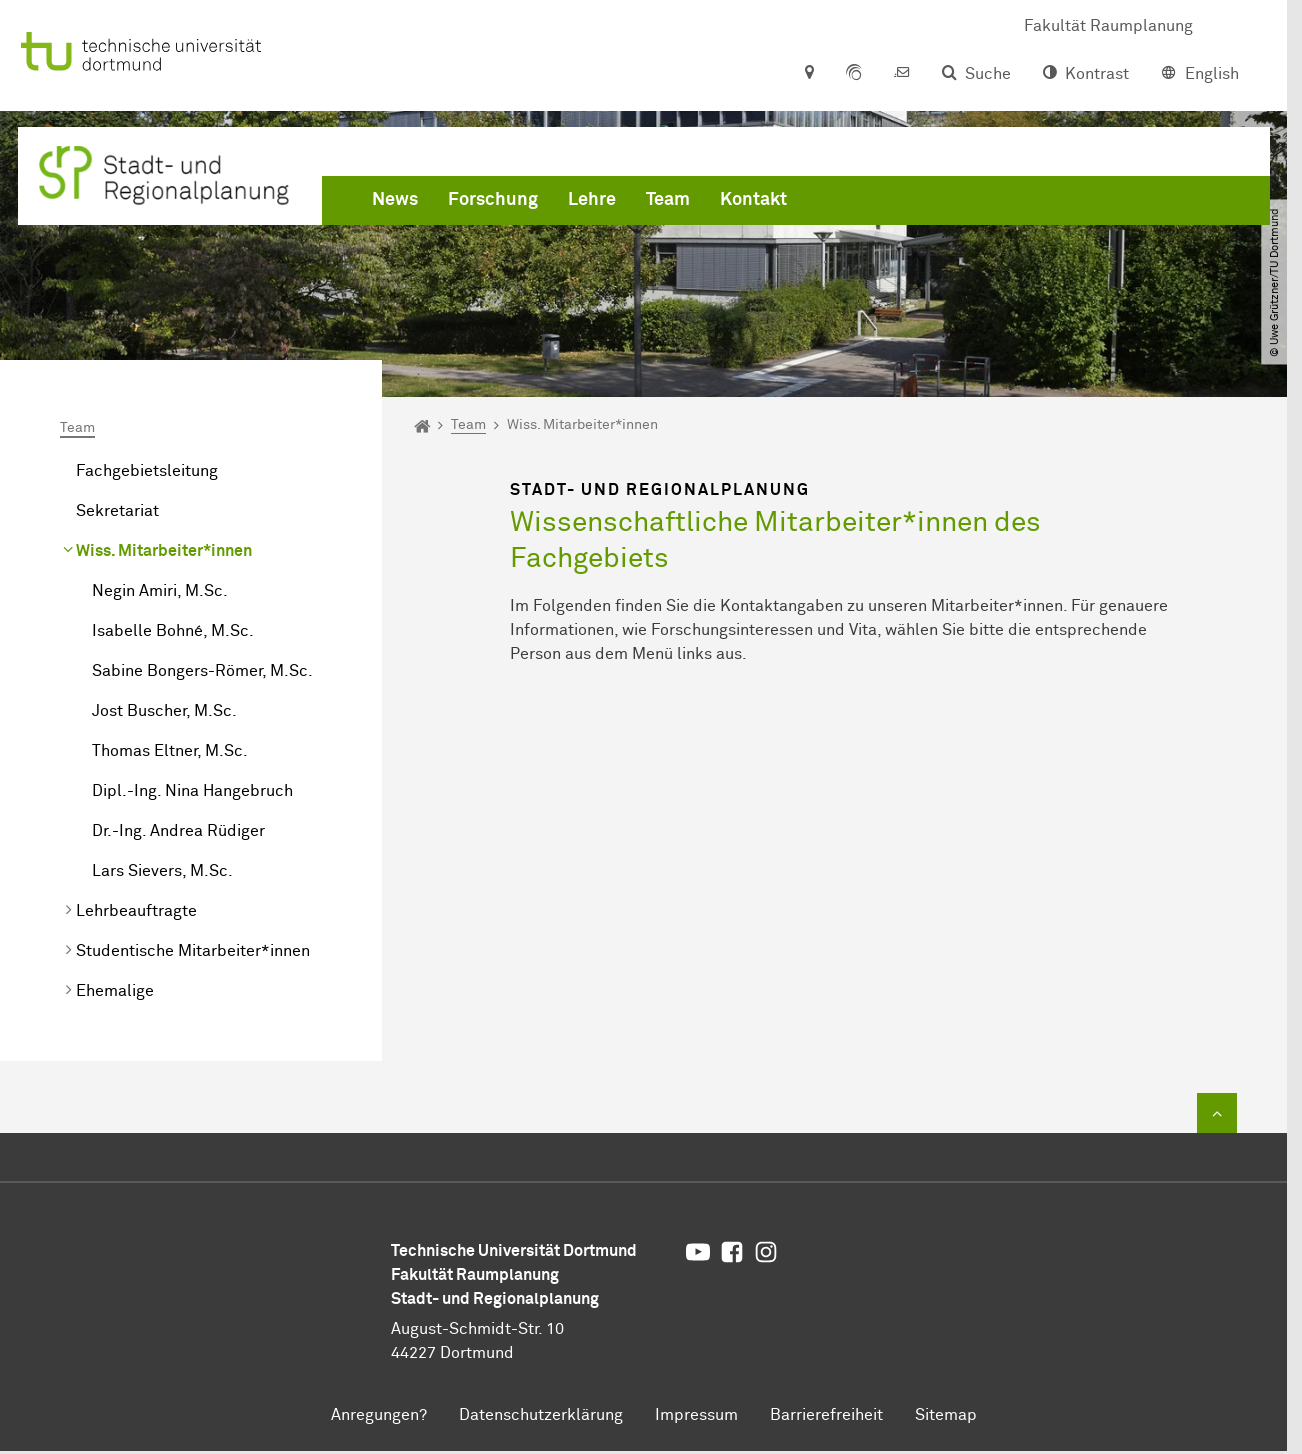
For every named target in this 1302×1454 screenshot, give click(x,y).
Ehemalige (115, 991)
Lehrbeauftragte (136, 911)
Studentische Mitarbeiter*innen (193, 951)
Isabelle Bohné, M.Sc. (173, 631)
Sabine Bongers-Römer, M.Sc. (202, 671)
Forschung (493, 200)
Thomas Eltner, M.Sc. (170, 751)
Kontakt (753, 200)
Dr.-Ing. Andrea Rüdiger (178, 831)
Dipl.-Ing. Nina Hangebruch (192, 791)
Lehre (592, 200)
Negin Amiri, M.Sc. (160, 591)
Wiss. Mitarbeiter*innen (164, 551)
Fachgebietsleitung (147, 471)
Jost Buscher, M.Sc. (164, 711)
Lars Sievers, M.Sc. (162, 871)
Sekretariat (117, 511)
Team (668, 200)
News (395, 200)
